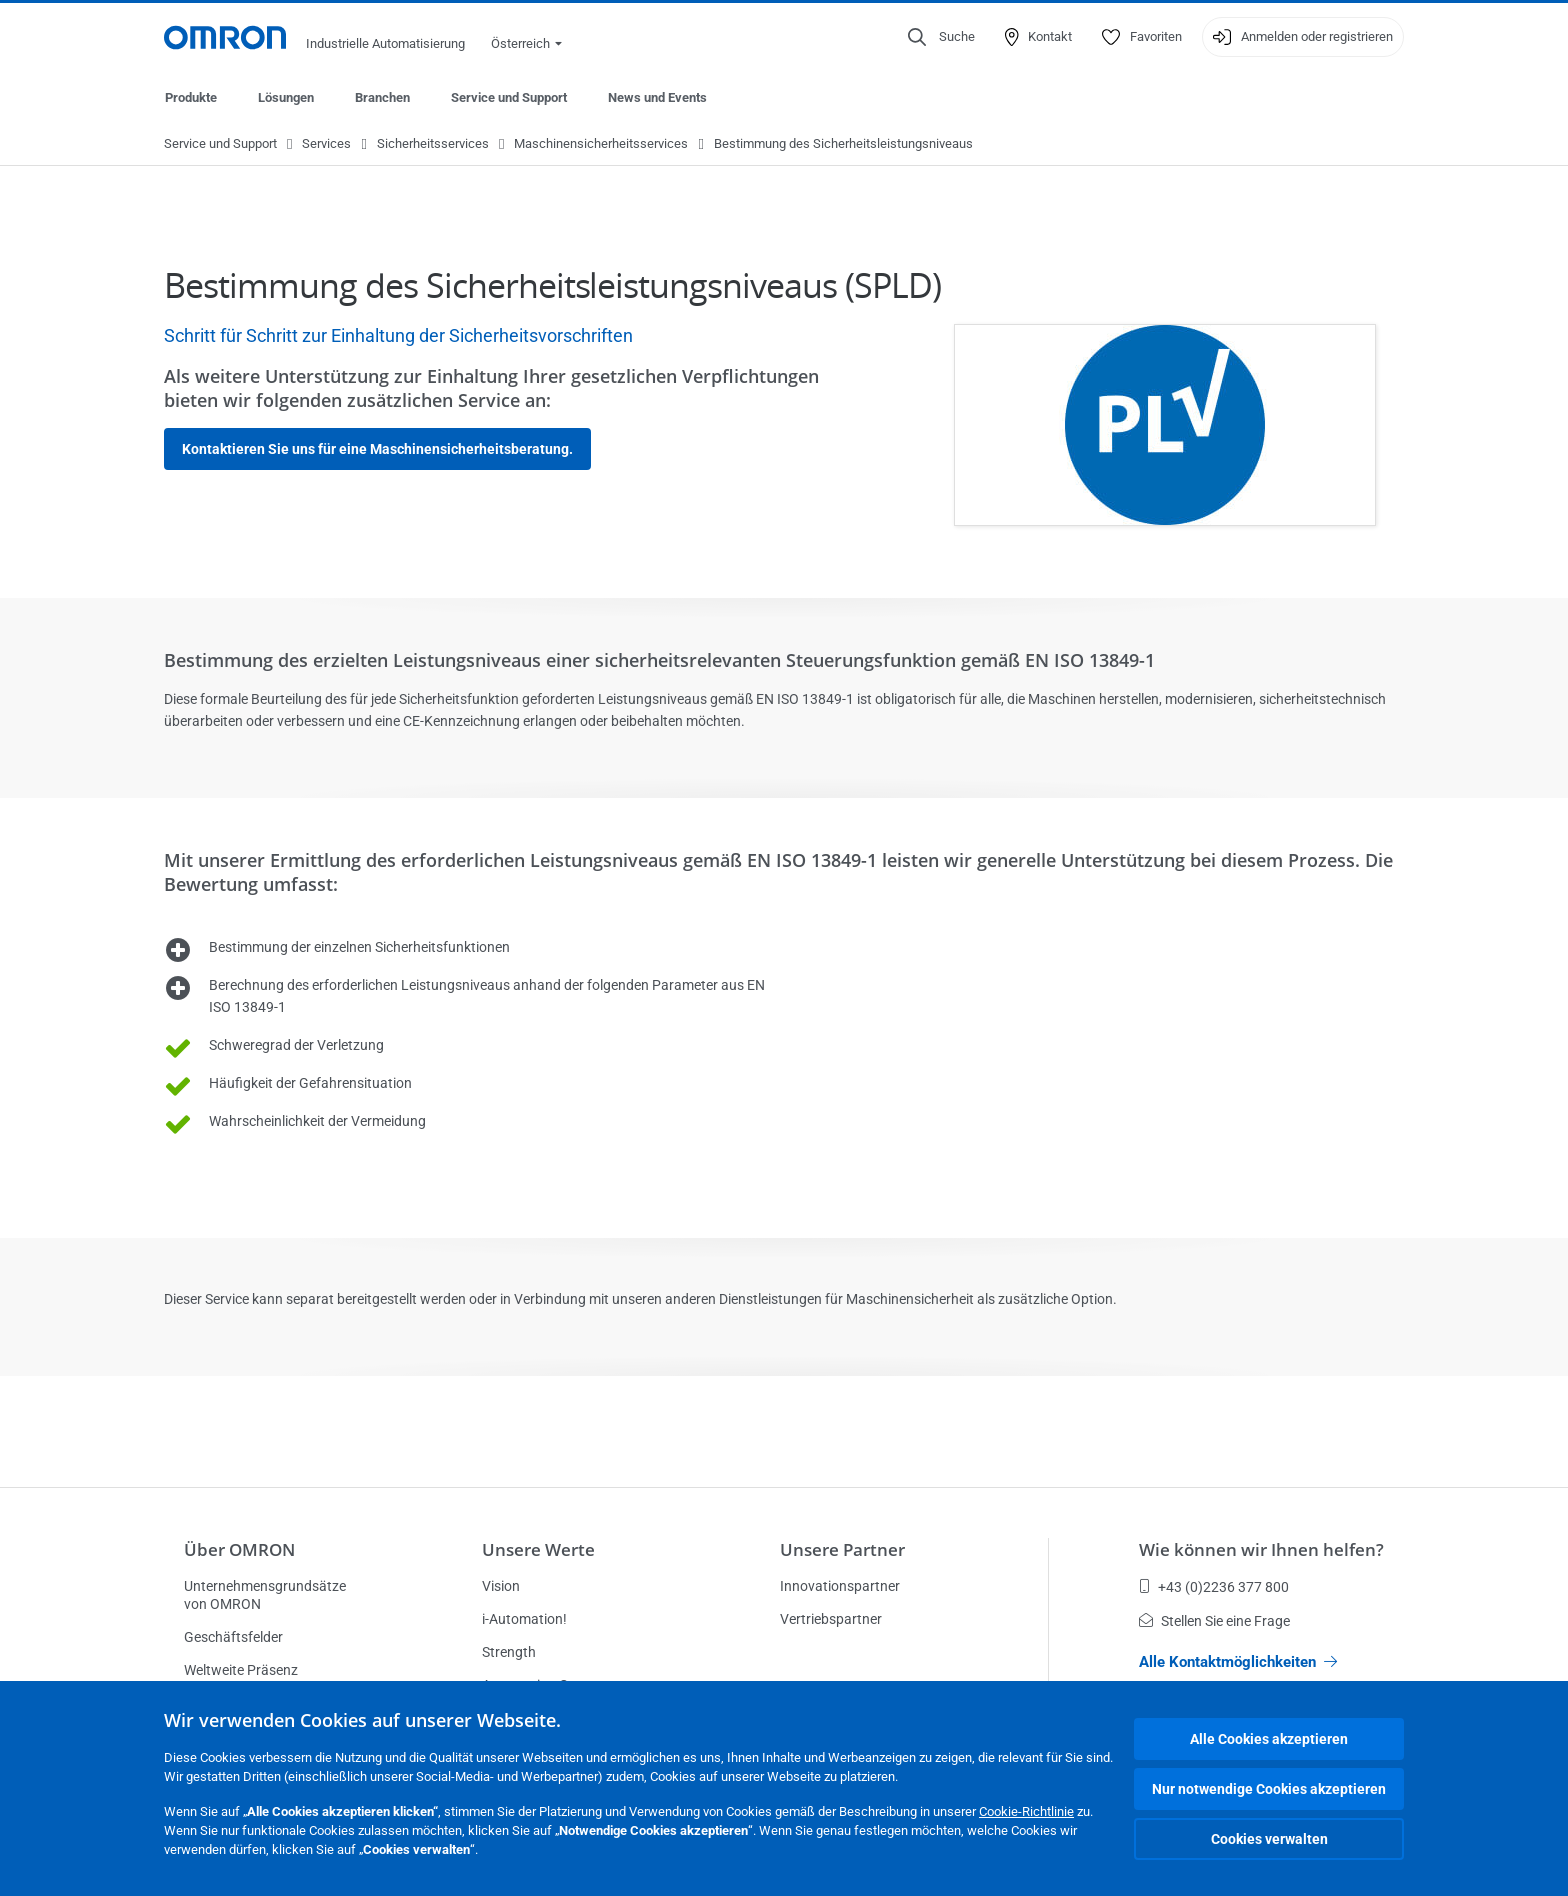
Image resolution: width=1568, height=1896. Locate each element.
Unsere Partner (842, 1549)
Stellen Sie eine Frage (1214, 1621)
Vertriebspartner (831, 1619)
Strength (509, 1652)
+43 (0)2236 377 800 (1214, 1587)
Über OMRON (239, 1549)
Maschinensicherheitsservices (601, 144)
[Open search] (941, 37)
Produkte (191, 97)
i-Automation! (524, 1619)
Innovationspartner (840, 1586)
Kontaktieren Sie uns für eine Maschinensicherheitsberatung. (377, 450)
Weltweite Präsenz (241, 1670)
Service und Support (509, 97)
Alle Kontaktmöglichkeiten (1238, 1662)
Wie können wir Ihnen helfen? (1261, 1549)
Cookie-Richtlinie (1026, 1811)
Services (326, 144)
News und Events (657, 97)
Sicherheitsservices (433, 144)
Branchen (382, 97)
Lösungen (286, 97)
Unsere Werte (538, 1549)
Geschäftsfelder (233, 1637)
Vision (501, 1586)
